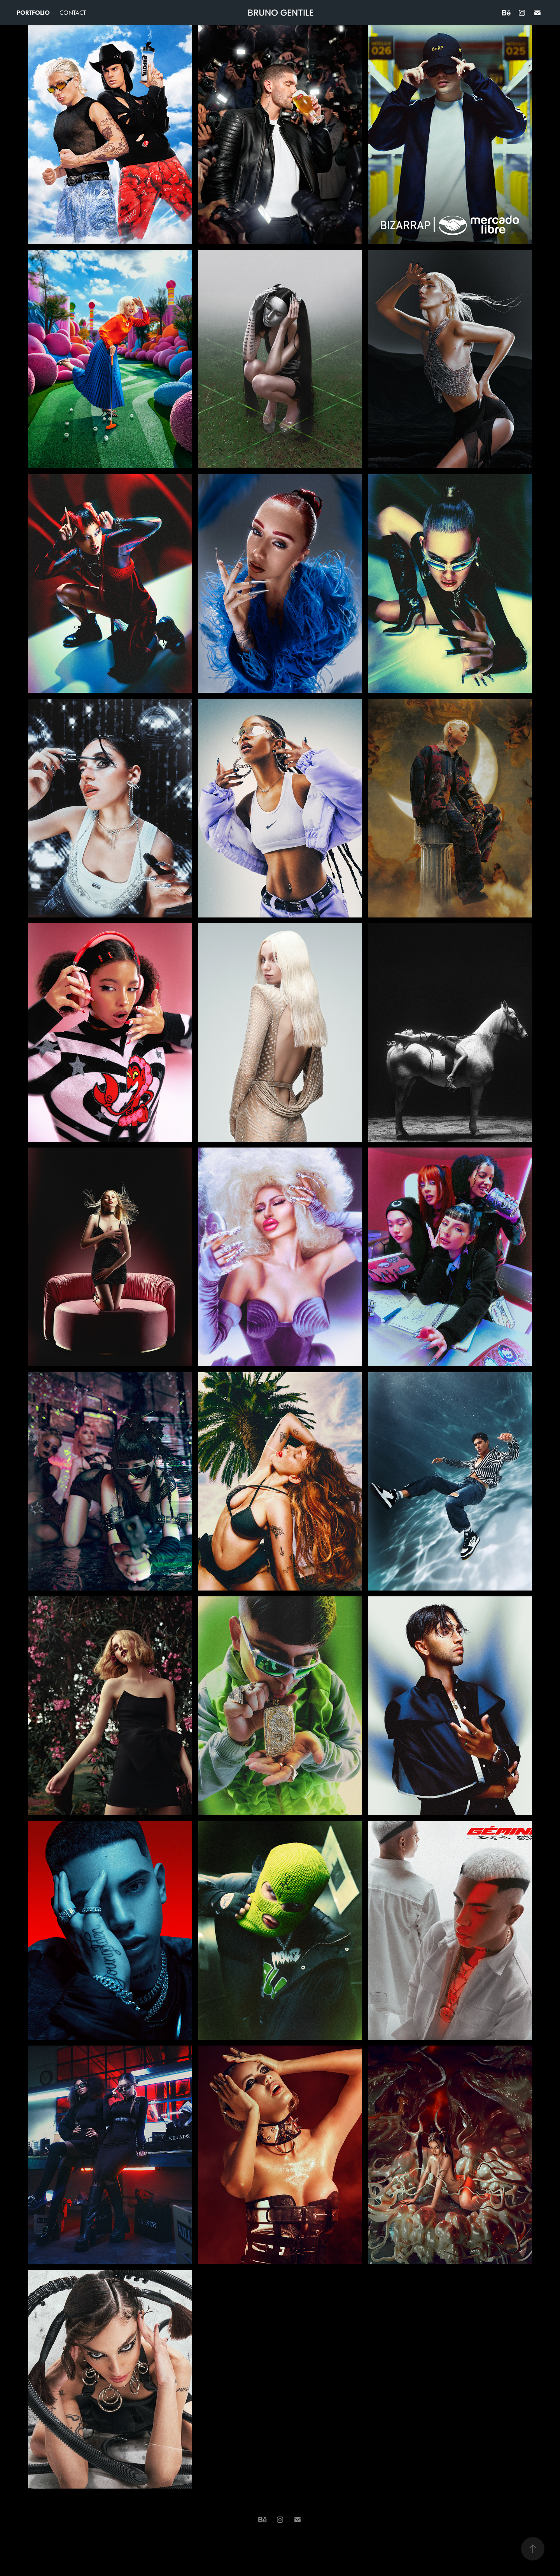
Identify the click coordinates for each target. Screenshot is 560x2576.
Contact (73, 12)
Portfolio (33, 12)
